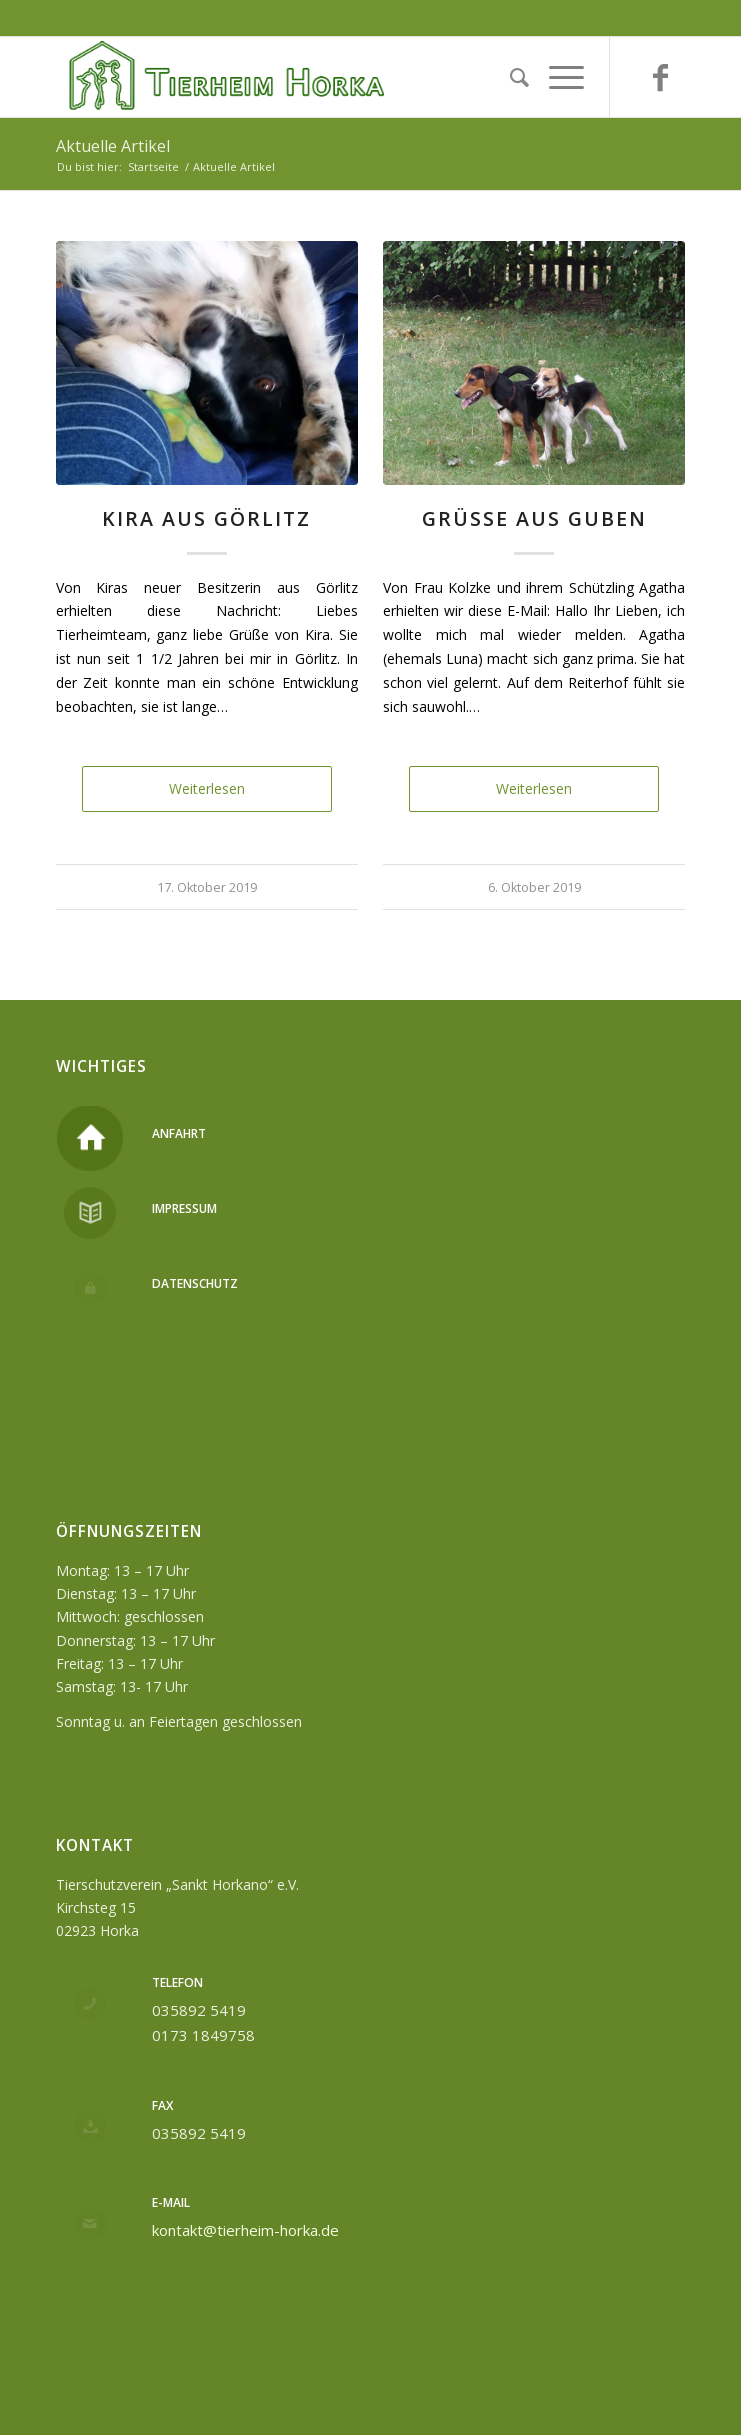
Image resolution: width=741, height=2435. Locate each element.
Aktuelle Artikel (113, 146)
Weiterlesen (207, 788)
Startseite (153, 166)
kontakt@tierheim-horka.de (245, 2230)
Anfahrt (179, 1133)
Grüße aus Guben (534, 518)
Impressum (184, 1208)
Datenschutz (195, 1283)
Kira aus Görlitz (206, 518)
